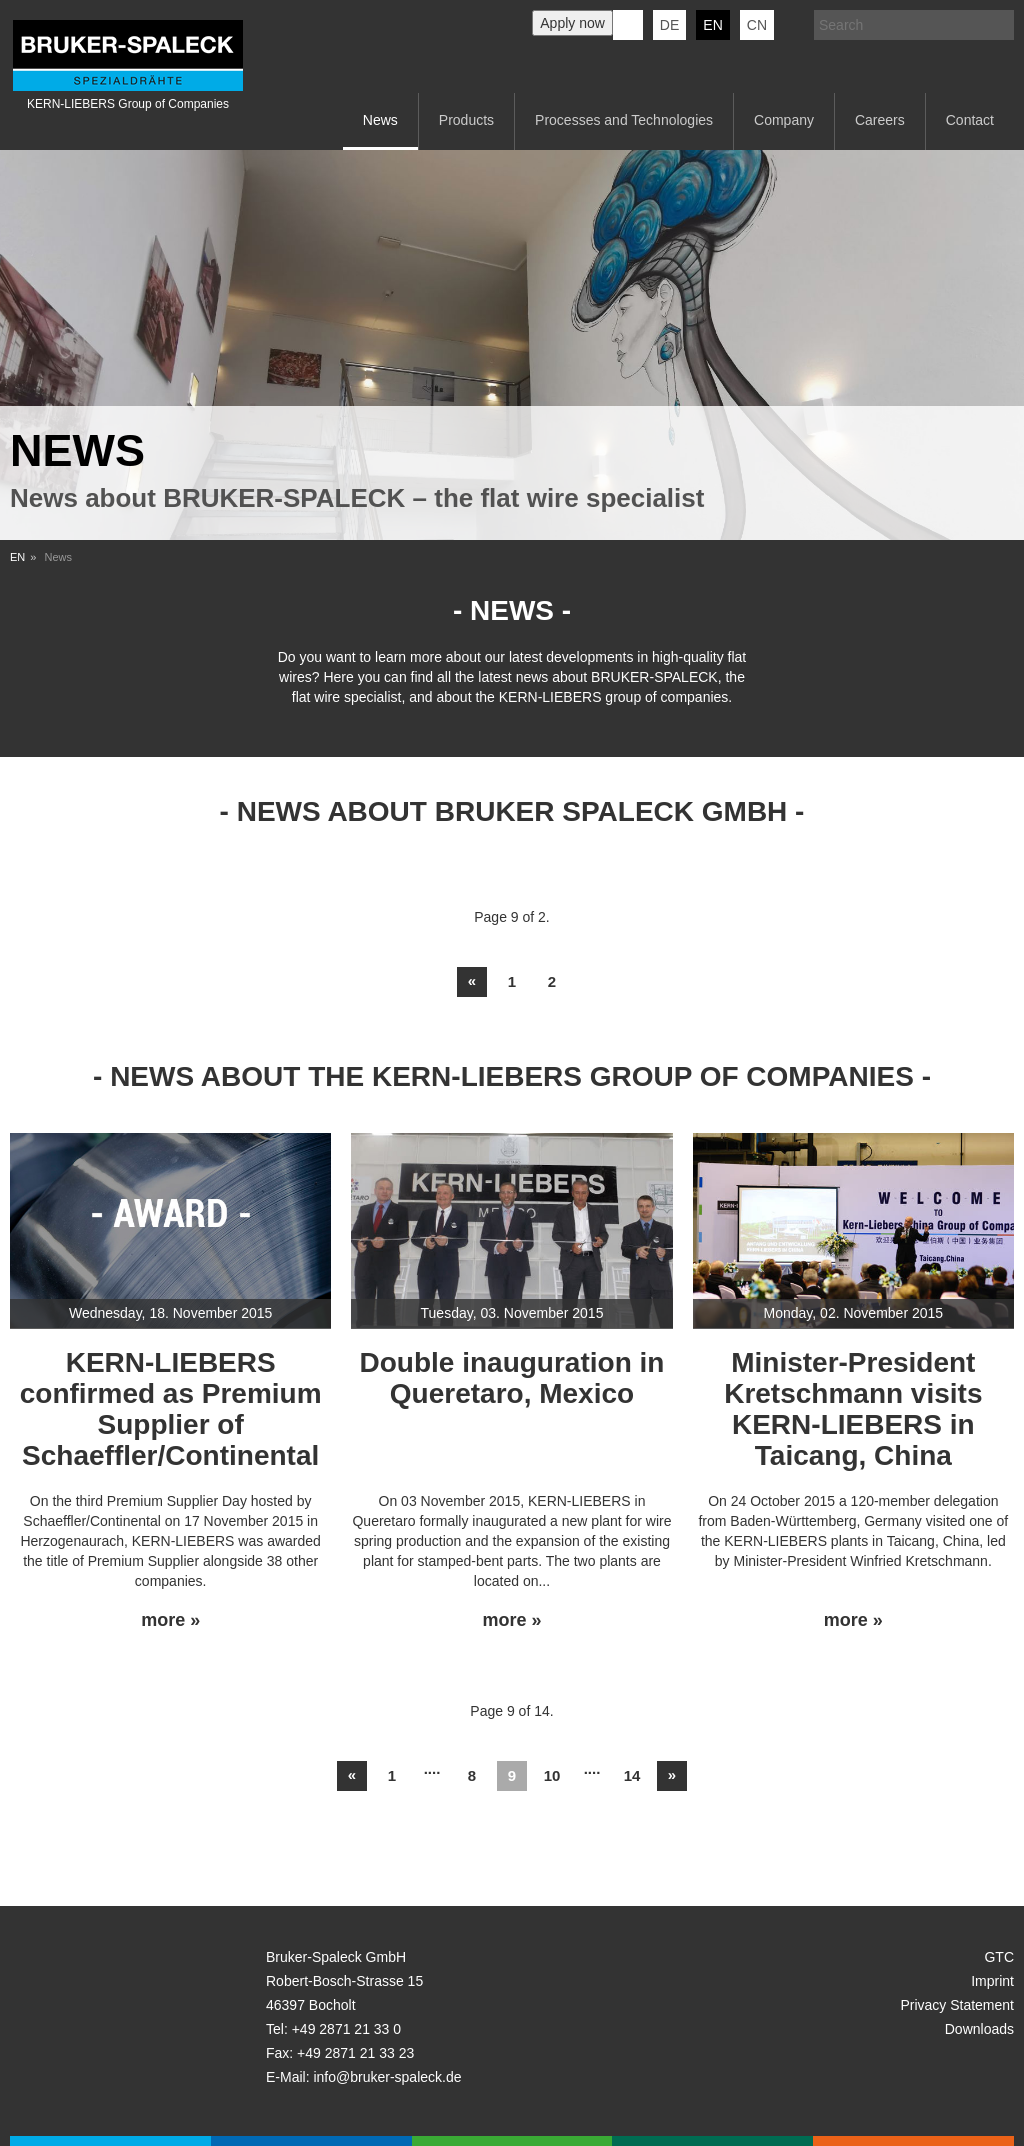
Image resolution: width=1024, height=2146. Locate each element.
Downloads (979, 2029)
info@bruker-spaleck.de (387, 2077)
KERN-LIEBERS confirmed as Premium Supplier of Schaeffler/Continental (171, 1408)
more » (170, 1620)
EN (17, 557)
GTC (999, 1957)
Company (784, 120)
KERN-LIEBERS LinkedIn (628, 25)
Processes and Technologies (624, 120)
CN (757, 25)
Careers (880, 120)
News (380, 120)
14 (632, 1775)
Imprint (992, 1981)
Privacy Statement (957, 2005)
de (669, 25)
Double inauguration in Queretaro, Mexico (512, 1378)
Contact (970, 120)
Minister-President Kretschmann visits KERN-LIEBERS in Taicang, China (853, 1408)
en (712, 25)
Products (466, 120)
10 (552, 1775)
